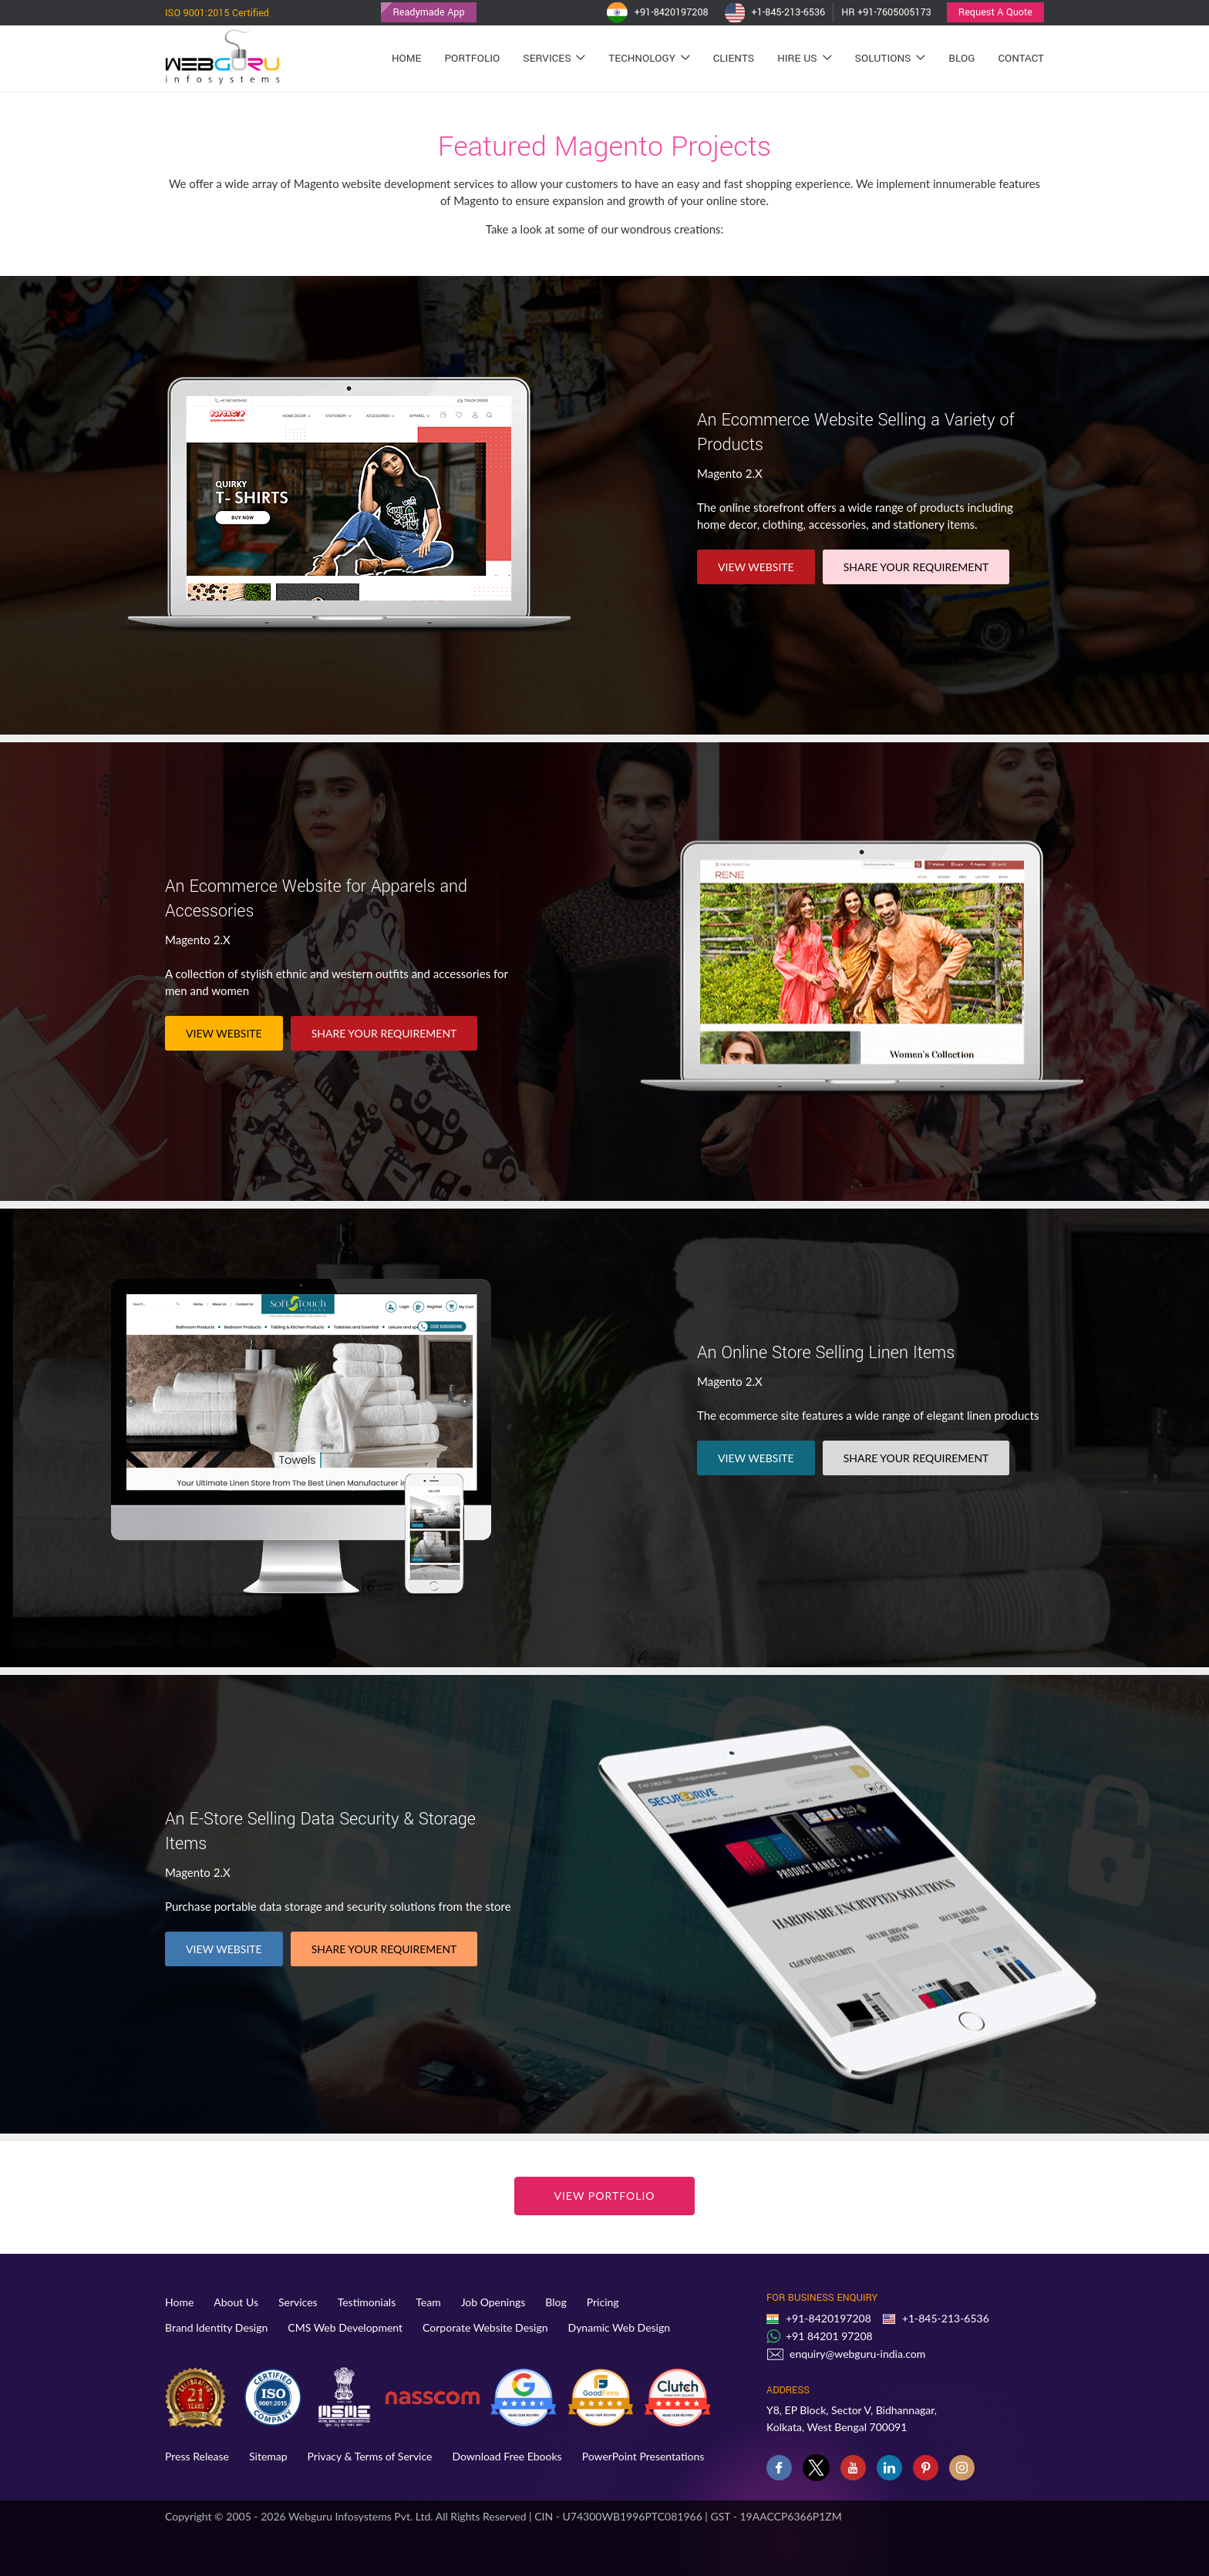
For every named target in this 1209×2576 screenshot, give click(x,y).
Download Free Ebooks (506, 2456)
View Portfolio (604, 2195)
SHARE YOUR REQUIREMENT (916, 566)
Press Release (197, 2456)
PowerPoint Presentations (643, 2456)
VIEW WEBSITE (756, 566)
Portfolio (472, 58)
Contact (1021, 58)
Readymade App (428, 12)
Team (428, 2302)
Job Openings (493, 2302)
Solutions (890, 58)
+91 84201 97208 (829, 2335)
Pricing (603, 2302)
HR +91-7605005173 (886, 12)
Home (407, 58)
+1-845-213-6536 (775, 12)
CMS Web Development (345, 2327)
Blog (961, 58)
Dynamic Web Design (619, 2327)
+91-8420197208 (658, 12)
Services (554, 58)
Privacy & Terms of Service (370, 2456)
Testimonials (367, 2302)
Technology (648, 58)
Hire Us (804, 58)
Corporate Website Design (485, 2327)
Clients (733, 58)
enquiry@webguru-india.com (857, 2353)
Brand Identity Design (216, 2327)
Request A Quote (995, 12)
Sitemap (268, 2456)
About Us (236, 2302)
